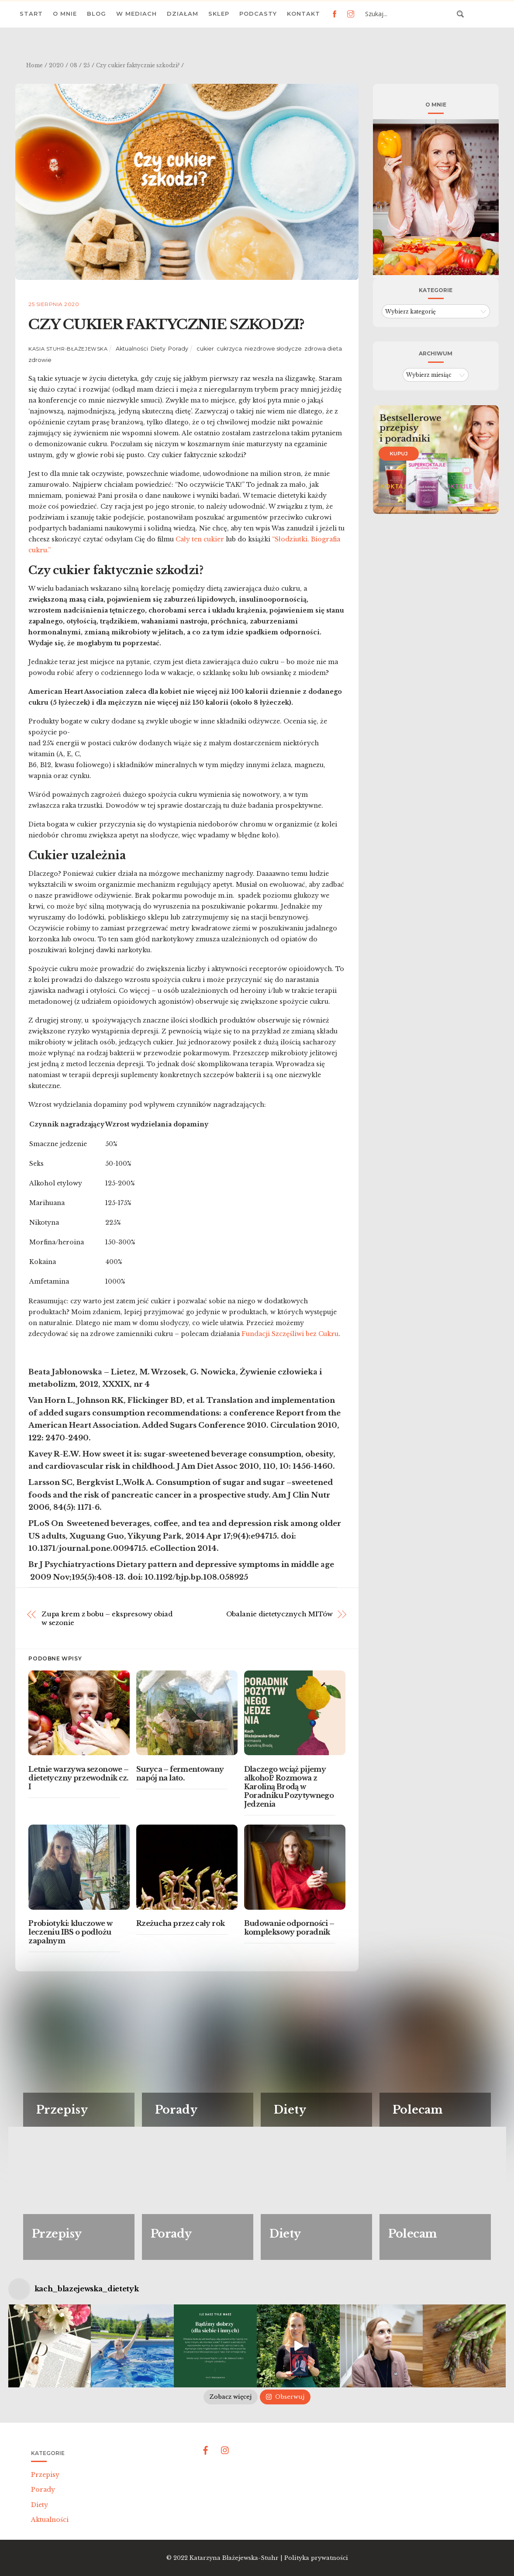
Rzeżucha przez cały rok (180, 1923)
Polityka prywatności (316, 2558)
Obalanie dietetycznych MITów (279, 1614)
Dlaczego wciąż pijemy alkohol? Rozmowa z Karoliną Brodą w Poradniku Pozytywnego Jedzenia (289, 1786)
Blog (96, 13)
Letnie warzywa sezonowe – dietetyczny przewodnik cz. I (78, 1778)
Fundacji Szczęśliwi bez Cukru (289, 1334)
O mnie (65, 13)
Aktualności (132, 348)
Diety (158, 348)
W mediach (136, 13)
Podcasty (258, 13)
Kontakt (303, 13)
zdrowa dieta (323, 348)
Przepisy (45, 2475)
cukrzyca (229, 348)
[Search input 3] (408, 14)
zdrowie (40, 360)
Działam (182, 13)
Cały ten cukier (201, 539)
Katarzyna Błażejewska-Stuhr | (237, 2558)
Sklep (218, 13)
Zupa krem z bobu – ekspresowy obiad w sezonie (106, 1618)
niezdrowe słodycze (273, 348)
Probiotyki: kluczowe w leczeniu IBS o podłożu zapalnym (70, 1932)
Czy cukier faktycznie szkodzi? (166, 324)
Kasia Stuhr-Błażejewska (67, 349)
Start (31, 13)
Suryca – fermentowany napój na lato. (180, 1773)
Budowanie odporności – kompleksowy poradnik (289, 1927)
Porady (178, 348)
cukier (205, 348)
